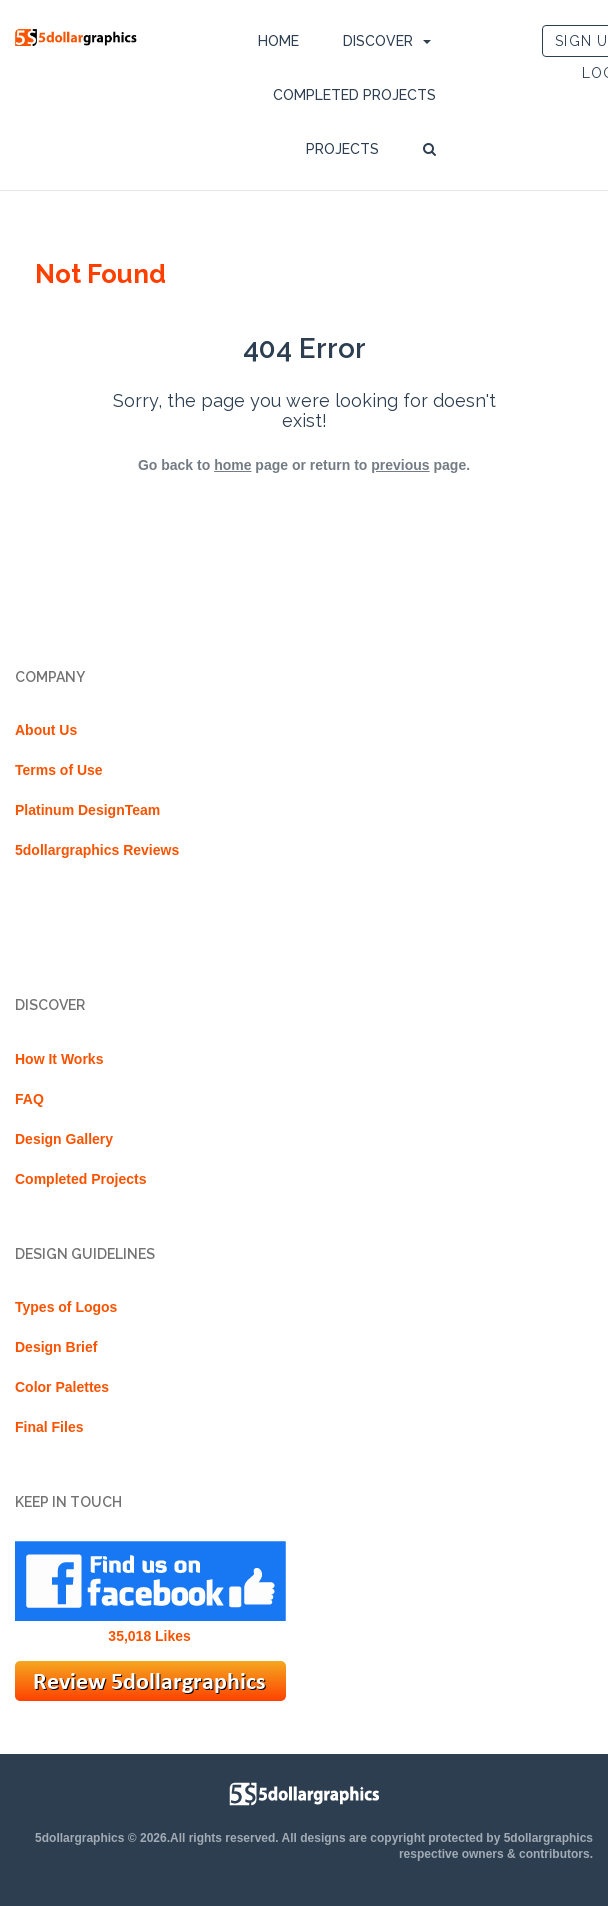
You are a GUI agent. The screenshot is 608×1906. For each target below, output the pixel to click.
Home (278, 41)
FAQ (29, 1099)
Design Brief (56, 1347)
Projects (342, 149)
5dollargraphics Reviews (97, 850)
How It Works (59, 1059)
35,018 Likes (149, 1636)
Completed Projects (354, 95)
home (232, 465)
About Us (46, 730)
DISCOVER (378, 41)
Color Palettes (62, 1387)
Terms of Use (59, 770)
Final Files (49, 1427)
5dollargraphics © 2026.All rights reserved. (157, 1838)
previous (400, 465)
